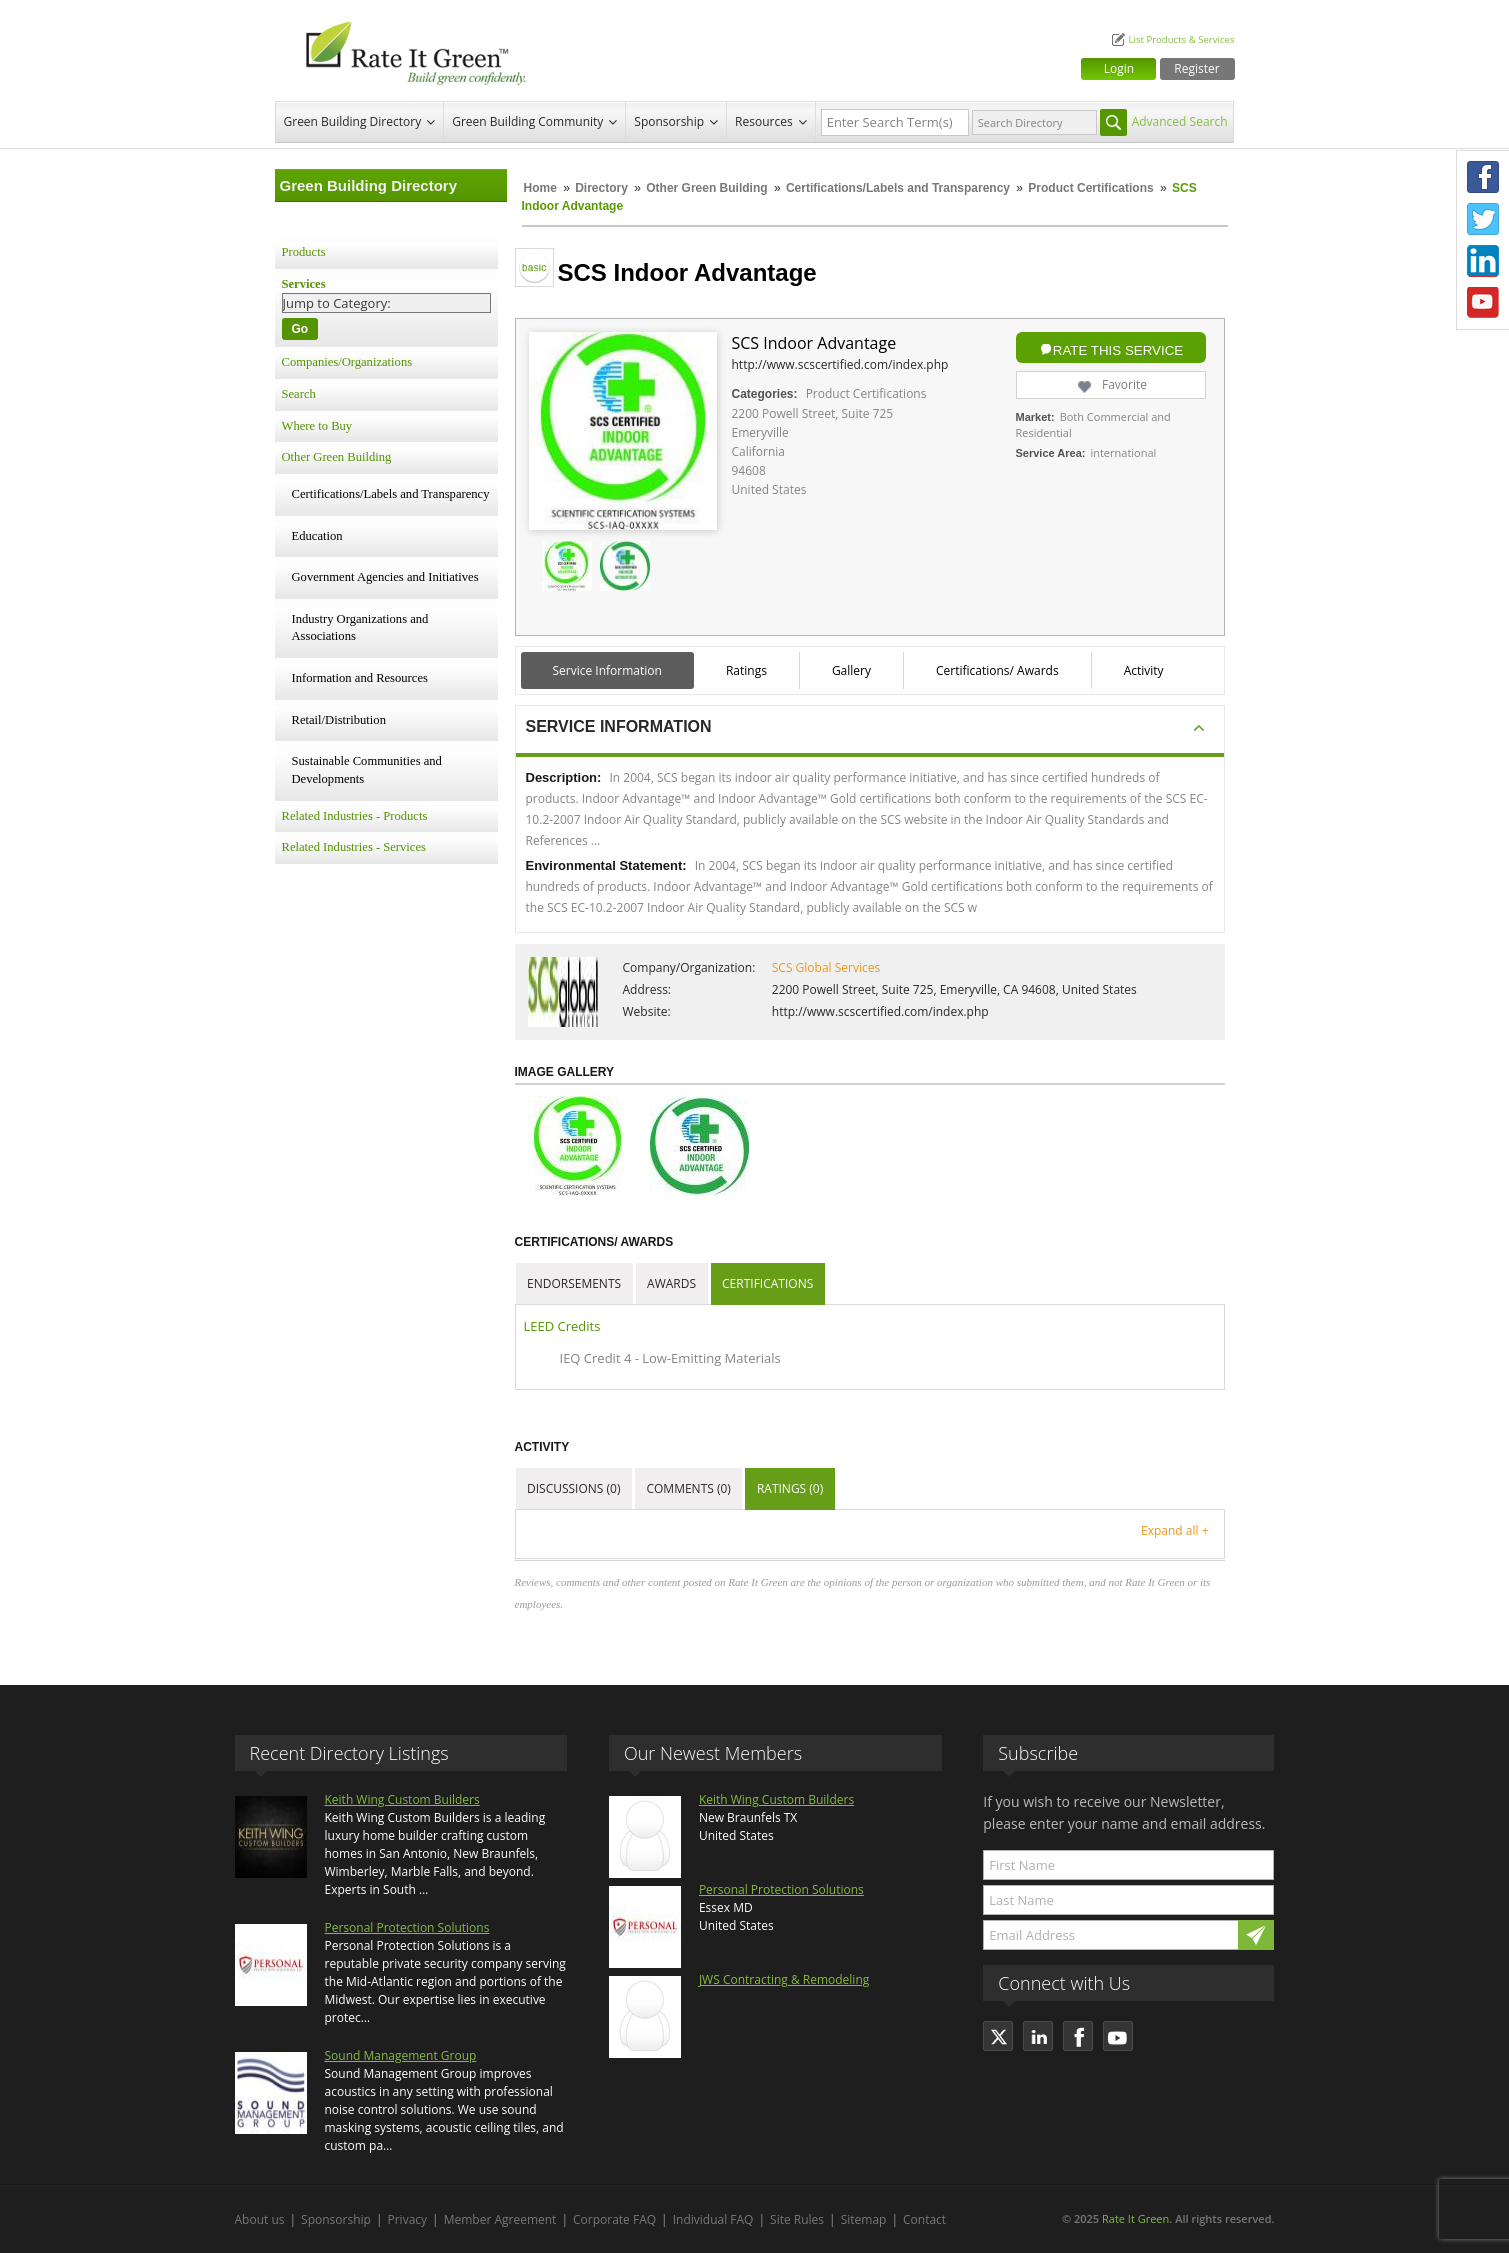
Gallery (851, 670)
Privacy (408, 2219)
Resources (764, 121)
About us (260, 2219)
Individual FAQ (713, 2219)
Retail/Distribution (339, 720)
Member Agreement (500, 2219)
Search (299, 394)
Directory (601, 188)
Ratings (746, 670)
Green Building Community (527, 121)
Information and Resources (360, 678)
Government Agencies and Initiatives (385, 577)
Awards (671, 1283)
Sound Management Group (401, 2055)
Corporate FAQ (614, 2219)
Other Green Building (706, 188)
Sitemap (864, 2219)
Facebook (1483, 177)
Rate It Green (1135, 2218)
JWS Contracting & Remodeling (784, 1979)
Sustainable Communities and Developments (367, 770)
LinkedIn (1483, 261)
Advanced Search (1180, 121)
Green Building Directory (353, 121)
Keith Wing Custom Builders (402, 1799)
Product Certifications (1090, 188)
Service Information (607, 670)
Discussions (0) (573, 1488)
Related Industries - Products (355, 816)
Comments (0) (688, 1488)
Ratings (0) (790, 1488)
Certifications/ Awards (997, 670)
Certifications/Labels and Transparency (899, 188)
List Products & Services (1181, 39)
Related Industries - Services (354, 847)
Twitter (1483, 219)
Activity (1144, 670)
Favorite (1110, 384)
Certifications (767, 1283)
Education (317, 536)
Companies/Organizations (347, 362)
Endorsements (574, 1283)
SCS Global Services (826, 967)
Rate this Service (1118, 350)
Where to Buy (317, 426)
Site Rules (797, 2219)
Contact (924, 2219)
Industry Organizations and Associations (360, 628)
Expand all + (1174, 1530)
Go (300, 329)
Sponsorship (669, 121)
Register (1196, 68)
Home (540, 188)
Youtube (1483, 303)
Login (1119, 68)
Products (304, 252)
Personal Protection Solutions (407, 1927)
